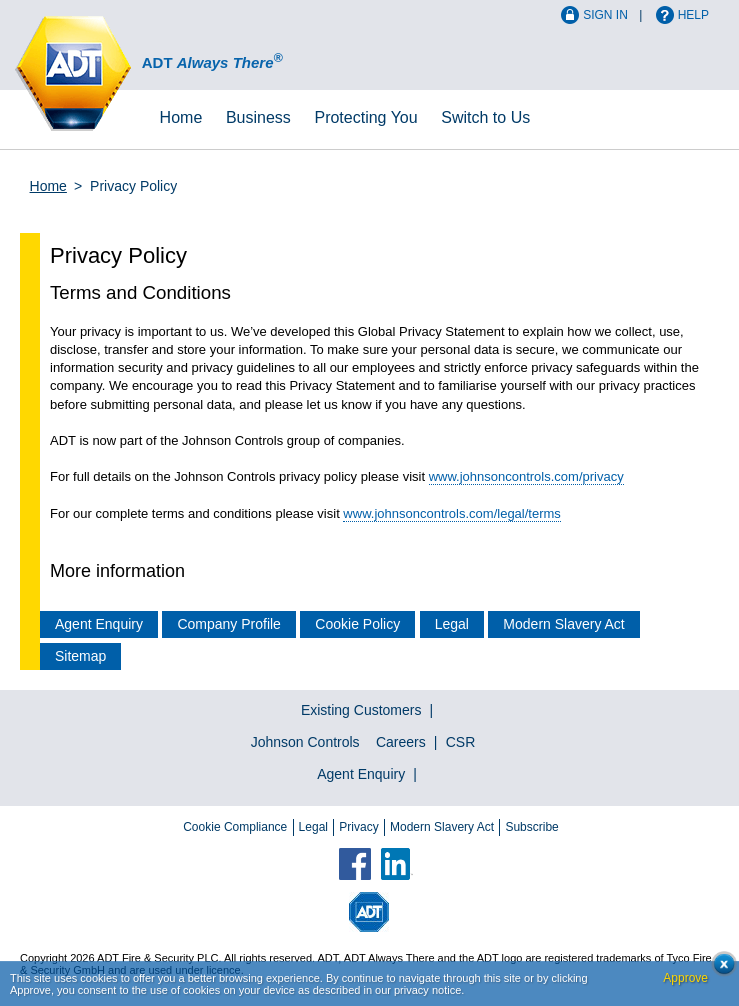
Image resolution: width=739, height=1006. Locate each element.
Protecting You (365, 117)
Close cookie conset (718, 969)
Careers (401, 742)
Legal (452, 624)
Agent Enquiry (99, 624)
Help (693, 15)
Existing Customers (361, 710)
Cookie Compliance (235, 827)
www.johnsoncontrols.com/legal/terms (451, 513)
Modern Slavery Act (563, 624)
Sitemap (80, 656)
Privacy (358, 827)
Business (258, 117)
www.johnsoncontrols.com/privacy (526, 476)
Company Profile (229, 624)
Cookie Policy (357, 624)
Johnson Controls (305, 742)
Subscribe (531, 827)
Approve (685, 978)
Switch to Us (485, 117)
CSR (461, 742)
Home (181, 117)
